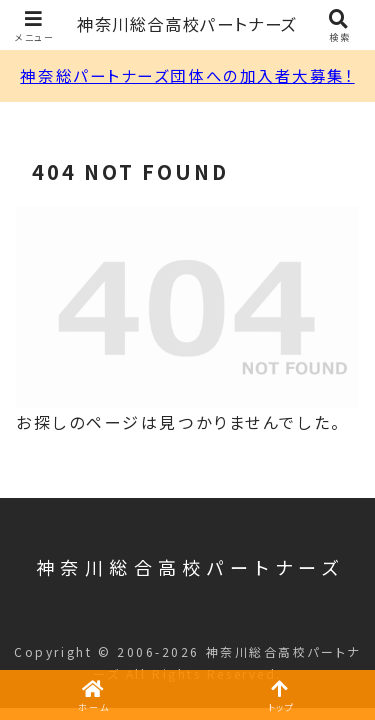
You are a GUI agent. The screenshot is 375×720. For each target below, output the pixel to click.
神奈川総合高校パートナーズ (187, 25)
